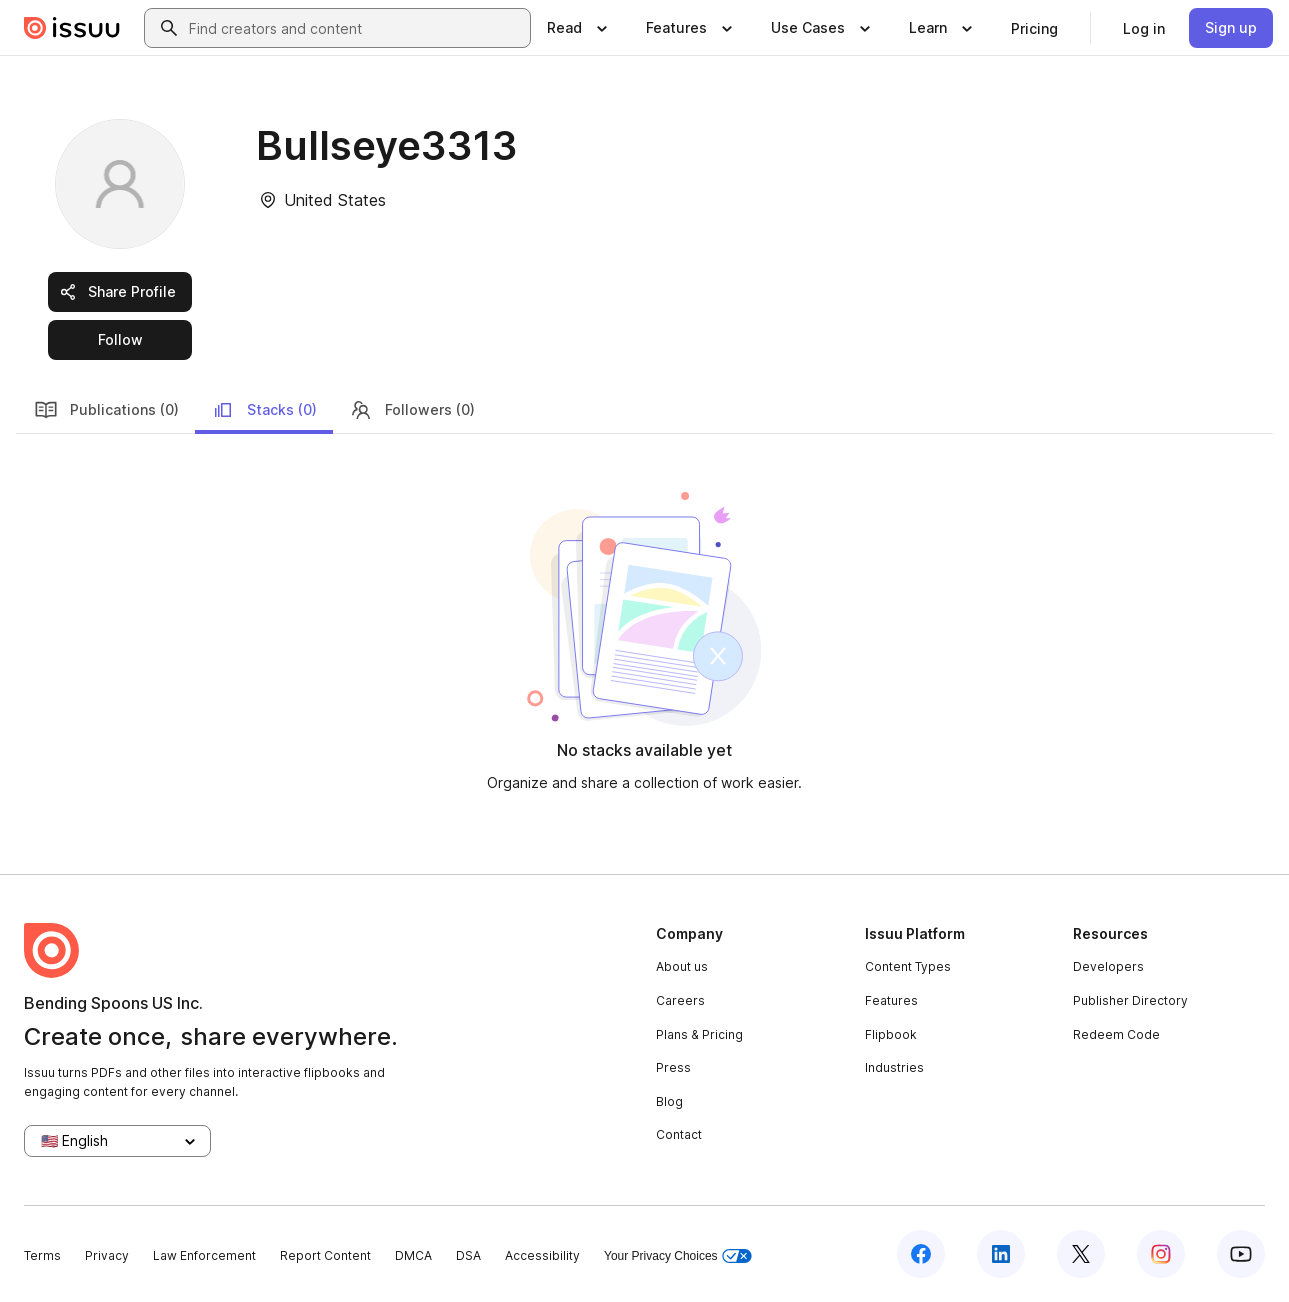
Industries (894, 1067)
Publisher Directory (1130, 1000)
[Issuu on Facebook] (921, 1254)
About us (682, 966)
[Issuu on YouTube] (1241, 1254)
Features (891, 1000)
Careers (680, 1000)
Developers (1108, 966)
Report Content (325, 1255)
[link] (1034, 28)
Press (673, 1067)
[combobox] (355, 28)
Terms (42, 1255)
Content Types (908, 966)
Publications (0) (106, 410)
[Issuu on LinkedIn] (1001, 1254)
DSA (468, 1255)
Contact (679, 1134)
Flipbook (891, 1034)
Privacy (107, 1255)
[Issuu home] (72, 28)
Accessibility (542, 1255)
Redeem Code (1116, 1034)
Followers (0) (412, 410)
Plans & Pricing (699, 1034)
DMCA (413, 1255)
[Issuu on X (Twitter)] (1081, 1254)
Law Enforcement (204, 1255)
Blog (669, 1101)
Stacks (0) (264, 410)
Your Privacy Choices (678, 1256)
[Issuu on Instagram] (1161, 1254)
